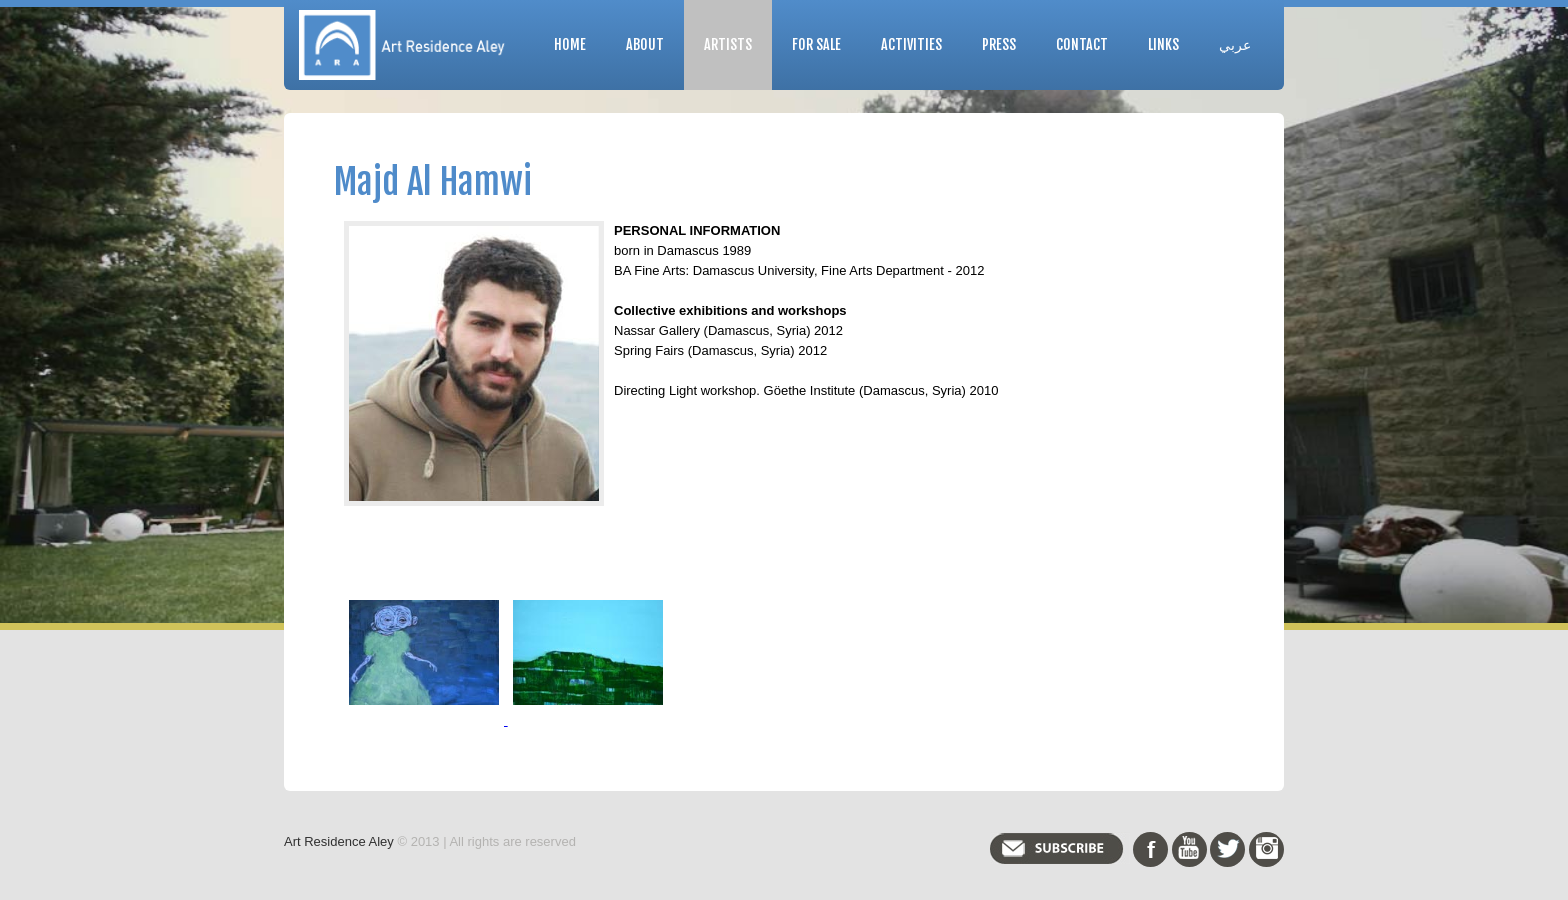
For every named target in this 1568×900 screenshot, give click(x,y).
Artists (728, 44)
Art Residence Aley (339, 841)
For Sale (816, 44)
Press (999, 44)
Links (1163, 44)
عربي (1235, 44)
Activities (911, 44)
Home (570, 44)
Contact (1082, 44)
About (645, 44)
